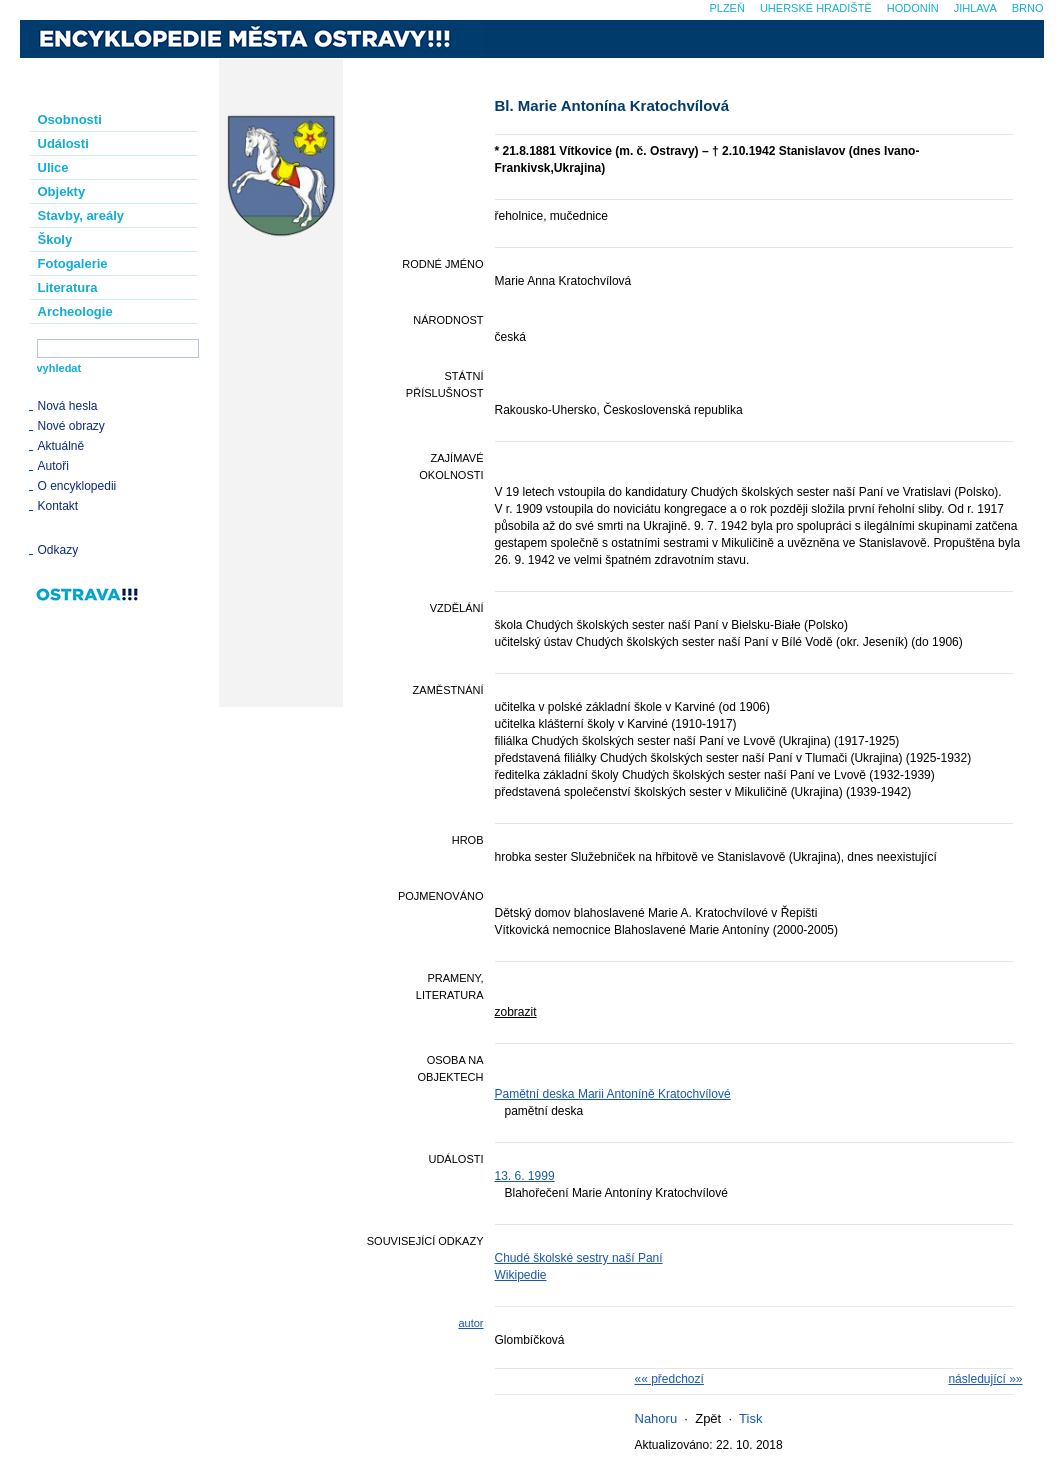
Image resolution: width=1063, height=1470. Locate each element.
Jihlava (975, 8)
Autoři (53, 466)
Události (63, 143)
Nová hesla (68, 406)
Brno (1028, 8)
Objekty (62, 191)
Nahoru (656, 1418)
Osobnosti (70, 119)
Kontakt (58, 506)
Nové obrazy (71, 426)
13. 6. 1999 (525, 1176)
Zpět (708, 1418)
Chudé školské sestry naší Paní (579, 1258)
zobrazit (516, 1012)
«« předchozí (669, 1379)
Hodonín (913, 8)
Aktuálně (61, 446)
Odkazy (58, 550)
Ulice (53, 167)
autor (470, 1323)
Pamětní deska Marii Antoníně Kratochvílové (613, 1094)
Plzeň (726, 8)
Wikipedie (521, 1275)
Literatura (68, 287)
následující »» (985, 1379)
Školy (55, 239)
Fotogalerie (73, 263)
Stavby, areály (81, 215)
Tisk (750, 1418)
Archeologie (75, 311)
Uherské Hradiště (816, 8)
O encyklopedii (77, 486)
